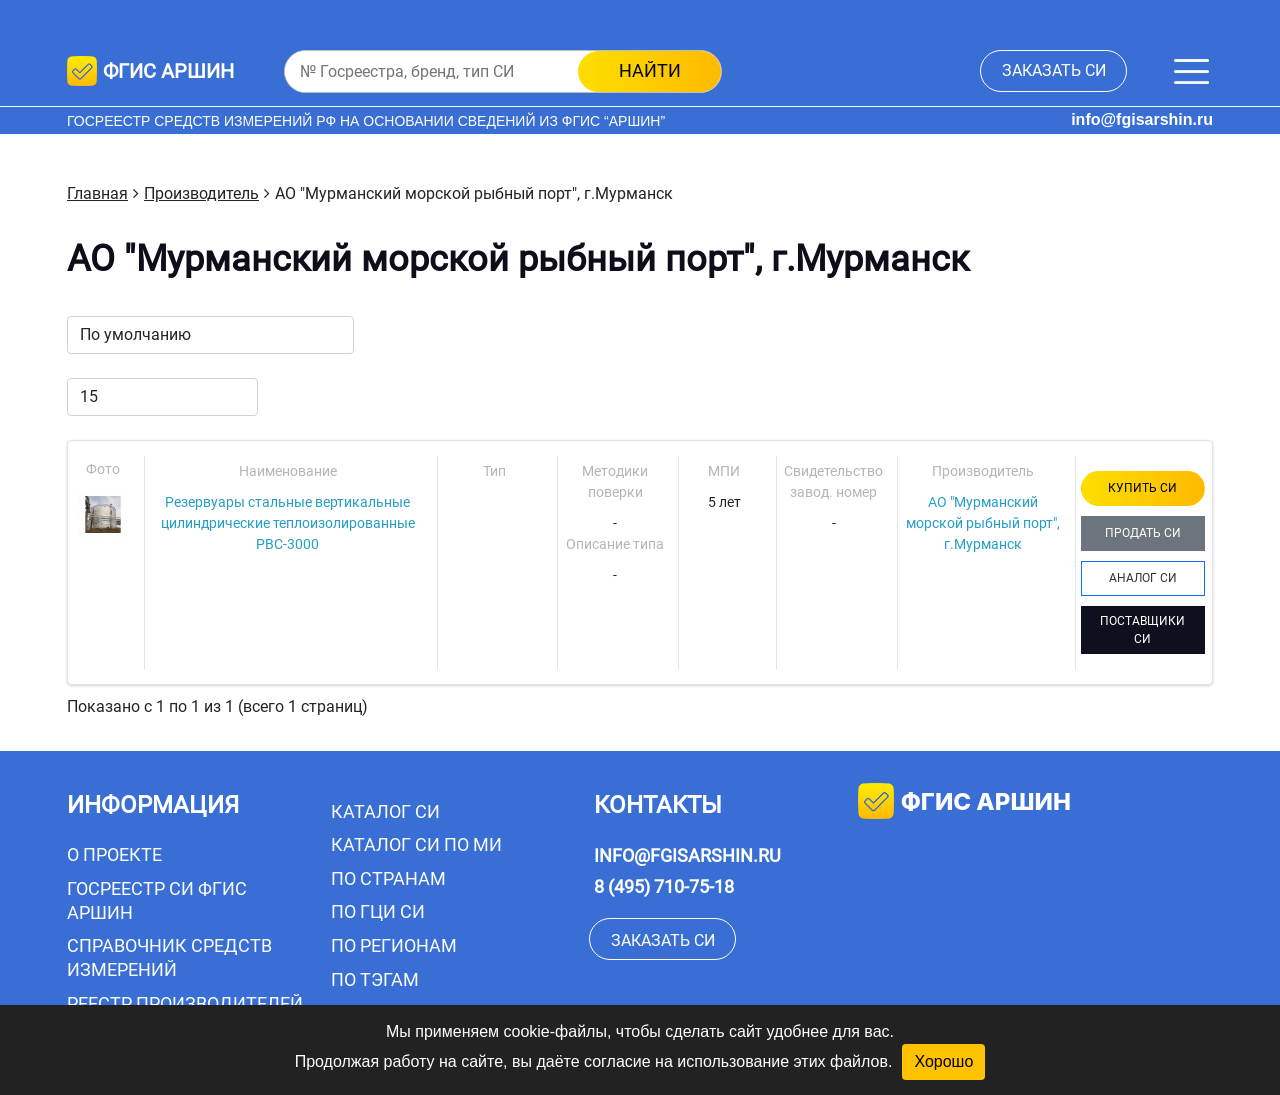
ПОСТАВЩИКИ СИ (1142, 630)
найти (650, 70)
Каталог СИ (385, 811)
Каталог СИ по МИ (416, 844)
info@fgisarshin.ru (1142, 119)
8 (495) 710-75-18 (664, 886)
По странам (388, 878)
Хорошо (943, 1061)
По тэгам (375, 979)
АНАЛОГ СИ (1143, 578)
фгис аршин (964, 803)
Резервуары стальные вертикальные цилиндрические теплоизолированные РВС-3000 (288, 523)
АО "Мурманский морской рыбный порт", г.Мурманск (983, 523)
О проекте (114, 854)
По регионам (394, 945)
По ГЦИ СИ (378, 911)
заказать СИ (1054, 70)
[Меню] (1191, 71)
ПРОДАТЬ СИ (1143, 533)
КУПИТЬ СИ (1142, 488)
